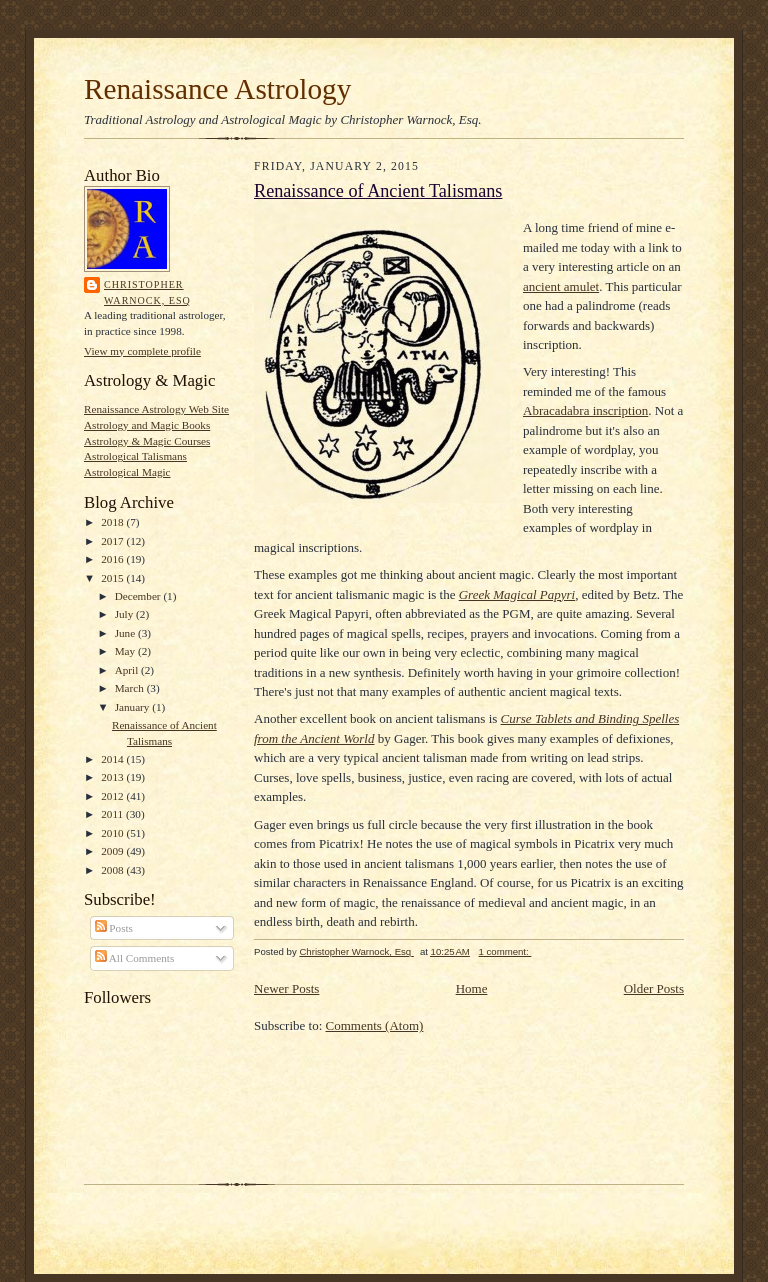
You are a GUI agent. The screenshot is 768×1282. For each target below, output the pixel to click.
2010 (113, 833)
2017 (113, 541)
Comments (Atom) (375, 1025)
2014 (113, 759)
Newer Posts (286, 988)
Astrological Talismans (135, 456)
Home (472, 988)
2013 (113, 777)
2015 (113, 578)
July (125, 614)
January (134, 707)
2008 (113, 870)
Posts (114, 928)
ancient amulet (561, 286)
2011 (113, 814)
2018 (113, 522)
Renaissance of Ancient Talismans (378, 191)
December (139, 596)
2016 (113, 559)
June (126, 633)
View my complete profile (142, 351)
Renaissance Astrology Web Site (156, 409)
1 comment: (505, 951)
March (131, 688)
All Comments (135, 958)
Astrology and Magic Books (147, 425)
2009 (113, 851)
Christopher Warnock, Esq (147, 292)
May (126, 651)
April (128, 670)
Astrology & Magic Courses (147, 441)
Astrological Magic (127, 472)
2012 (113, 796)
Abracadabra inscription (585, 410)
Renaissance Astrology (217, 89)
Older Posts (654, 988)
